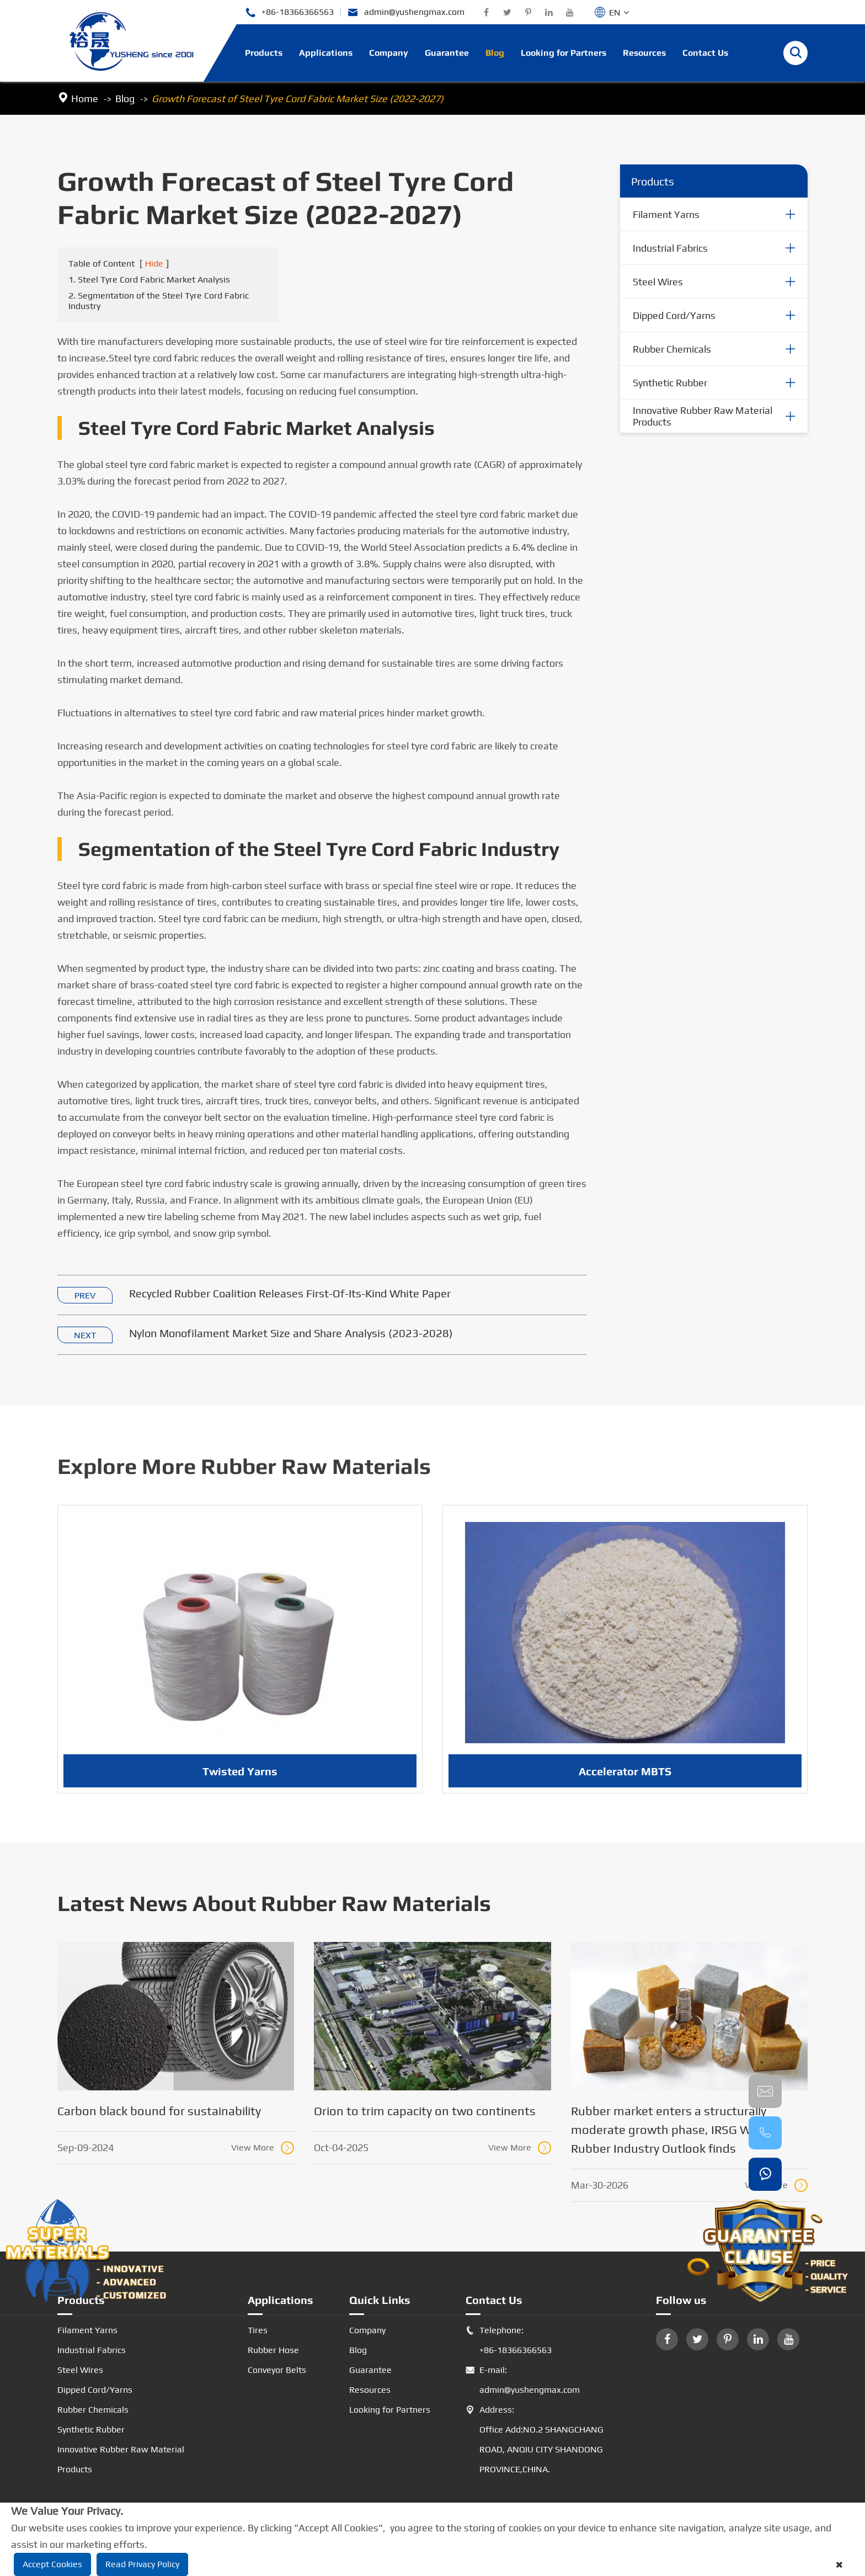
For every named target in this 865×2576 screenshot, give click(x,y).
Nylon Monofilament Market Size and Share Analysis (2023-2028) (291, 1333)
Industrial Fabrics (670, 248)
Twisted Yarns (239, 1781)
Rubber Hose (273, 2350)
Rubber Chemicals (672, 349)
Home (84, 98)
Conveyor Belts (277, 2370)
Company (388, 52)
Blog (494, 52)
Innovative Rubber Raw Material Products (702, 416)
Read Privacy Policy (142, 2564)
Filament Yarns (666, 214)
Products (263, 52)
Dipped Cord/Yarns (674, 315)
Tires (258, 2330)
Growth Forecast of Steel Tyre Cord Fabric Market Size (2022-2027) (298, 98)
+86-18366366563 (289, 12)
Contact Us (705, 52)
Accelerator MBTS (625, 1781)
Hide (154, 264)
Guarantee (447, 52)
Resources (644, 52)
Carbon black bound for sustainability (159, 2111)
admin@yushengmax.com (406, 12)
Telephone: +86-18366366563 (509, 2340)
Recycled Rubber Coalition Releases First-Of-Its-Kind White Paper (290, 1293)
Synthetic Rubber (670, 382)
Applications (326, 52)
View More (262, 2147)
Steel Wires (658, 282)
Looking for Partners (563, 52)
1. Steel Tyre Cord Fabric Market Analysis (149, 280)
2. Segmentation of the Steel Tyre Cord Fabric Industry (158, 301)
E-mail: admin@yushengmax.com (523, 2380)
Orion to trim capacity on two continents (425, 2111)
